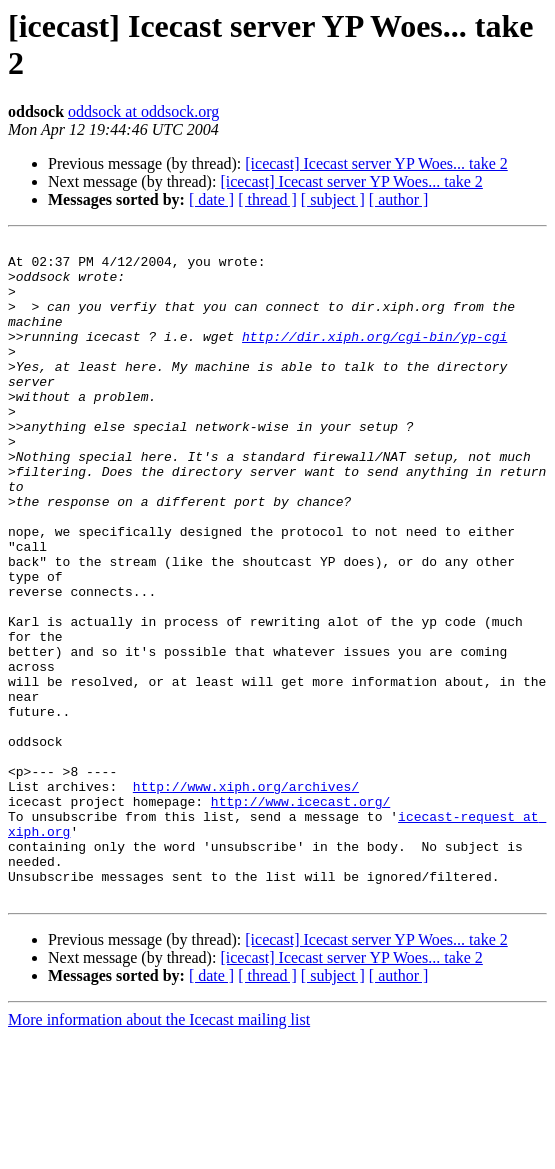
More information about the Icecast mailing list (159, 1151)
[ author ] (399, 199)
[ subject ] (333, 199)
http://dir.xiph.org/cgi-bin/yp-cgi (374, 357)
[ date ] (211, 199)
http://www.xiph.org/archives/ (246, 897)
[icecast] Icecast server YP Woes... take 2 (376, 163)
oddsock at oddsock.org (143, 111)
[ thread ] (267, 199)
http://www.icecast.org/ (300, 915)
